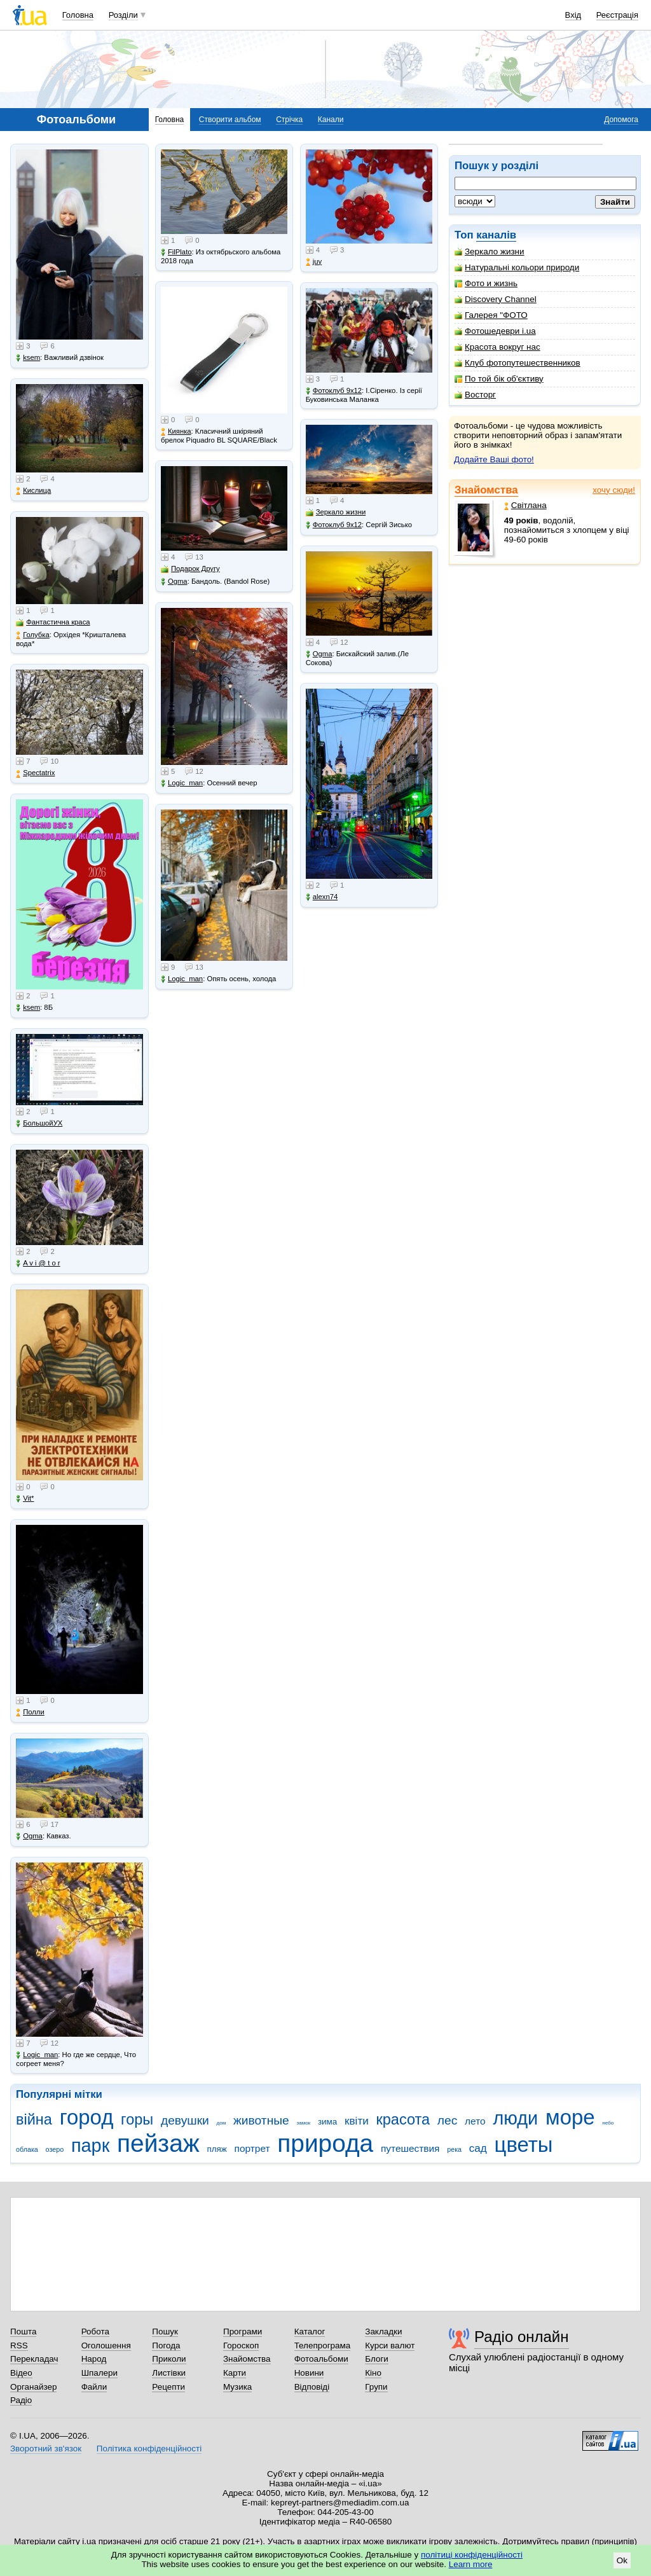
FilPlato (176, 252)
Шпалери (99, 2373)
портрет (252, 2148)
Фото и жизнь (486, 283)
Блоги (376, 2359)
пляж (216, 2149)
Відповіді (312, 2387)
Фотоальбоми (321, 2359)
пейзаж (158, 2143)
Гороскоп (241, 2345)
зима (327, 2121)
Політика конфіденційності (149, 2448)
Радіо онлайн (521, 2336)
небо (607, 2123)
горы (137, 2119)
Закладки (383, 2331)
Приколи (169, 2359)
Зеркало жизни (489, 251)
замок (304, 2123)
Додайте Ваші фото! (494, 459)
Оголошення (106, 2345)
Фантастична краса (53, 622)
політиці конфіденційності (472, 2554)
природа (325, 2143)
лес (447, 2120)
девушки (185, 2120)
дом (221, 2123)
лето (475, 2121)
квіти (357, 2121)
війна (34, 2119)
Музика (237, 2387)
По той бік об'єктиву (499, 378)
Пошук (165, 2331)
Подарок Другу (190, 569)
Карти (234, 2373)
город (87, 2117)
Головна (77, 15)
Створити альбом (230, 119)
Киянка (176, 431)
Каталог (310, 2331)
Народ (94, 2359)
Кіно (373, 2373)
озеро (55, 2149)
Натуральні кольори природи (517, 267)
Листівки (169, 2373)
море (570, 2117)
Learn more (471, 2564)
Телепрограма (322, 2345)
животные (261, 2120)
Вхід (573, 15)
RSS (19, 2345)
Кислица (33, 490)
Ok (622, 2560)
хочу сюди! (614, 490)
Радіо (21, 2400)
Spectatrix (35, 773)
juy (314, 262)
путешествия (410, 2148)
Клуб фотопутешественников (517, 363)
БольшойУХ (39, 1123)
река (454, 2149)
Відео (21, 2373)
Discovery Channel (496, 299)
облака (27, 2149)
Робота (95, 2331)
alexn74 (322, 897)
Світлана (525, 505)
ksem (28, 358)
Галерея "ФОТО (491, 315)
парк (90, 2145)
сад (478, 2148)
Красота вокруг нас (497, 347)
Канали (331, 119)
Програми (242, 2331)
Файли (94, 2387)
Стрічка (289, 119)
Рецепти (168, 2387)
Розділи (123, 15)
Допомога (621, 119)
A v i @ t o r (38, 1263)
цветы (524, 2144)
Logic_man (37, 2055)
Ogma (29, 1836)
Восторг (475, 394)
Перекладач (34, 2359)
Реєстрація (617, 15)
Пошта (23, 2331)
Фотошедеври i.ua (495, 331)
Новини (309, 2373)
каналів (496, 235)
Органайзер (33, 2387)
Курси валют (390, 2345)
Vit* (25, 1498)
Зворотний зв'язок (45, 2448)
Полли (30, 1712)
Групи (376, 2387)
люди (515, 2118)
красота (403, 2119)
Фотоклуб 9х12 (334, 391)
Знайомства (486, 490)
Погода (166, 2345)
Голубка (33, 635)
